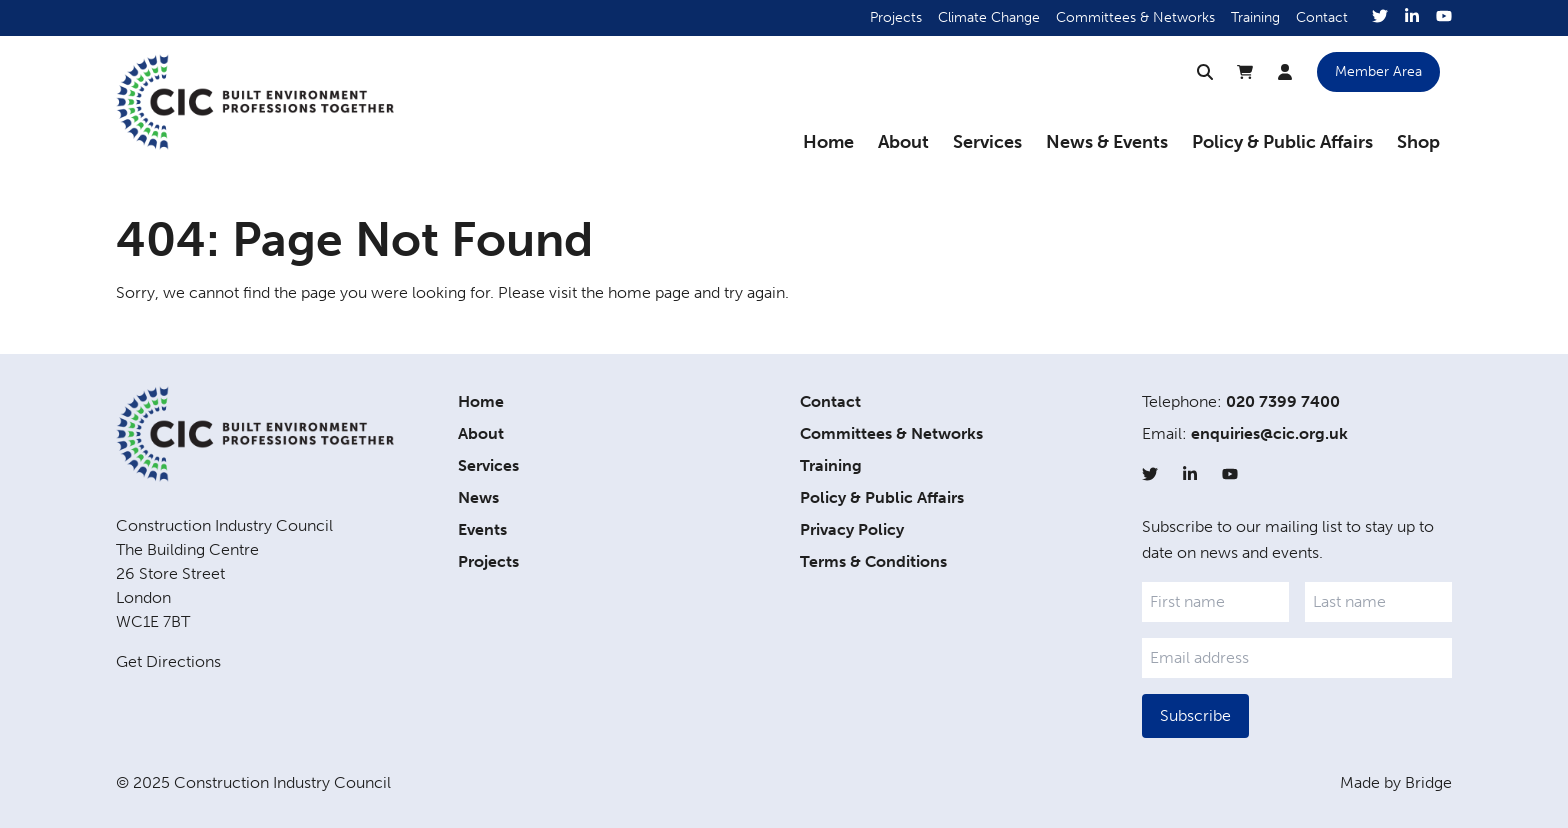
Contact (1322, 17)
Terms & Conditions (873, 561)
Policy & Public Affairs (1282, 142)
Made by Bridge (1396, 782)
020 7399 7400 (1283, 401)
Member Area (1378, 71)
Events (482, 529)
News (478, 497)
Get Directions (168, 661)
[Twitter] (1380, 18)
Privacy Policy (852, 529)
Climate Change (989, 17)
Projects (896, 17)
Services (987, 142)
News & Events (1107, 142)
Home (828, 142)
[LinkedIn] (1412, 18)
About (903, 142)
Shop (1418, 142)
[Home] (255, 102)
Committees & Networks (1135, 17)
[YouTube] (1444, 18)
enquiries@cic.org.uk (1269, 433)
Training (1255, 17)
